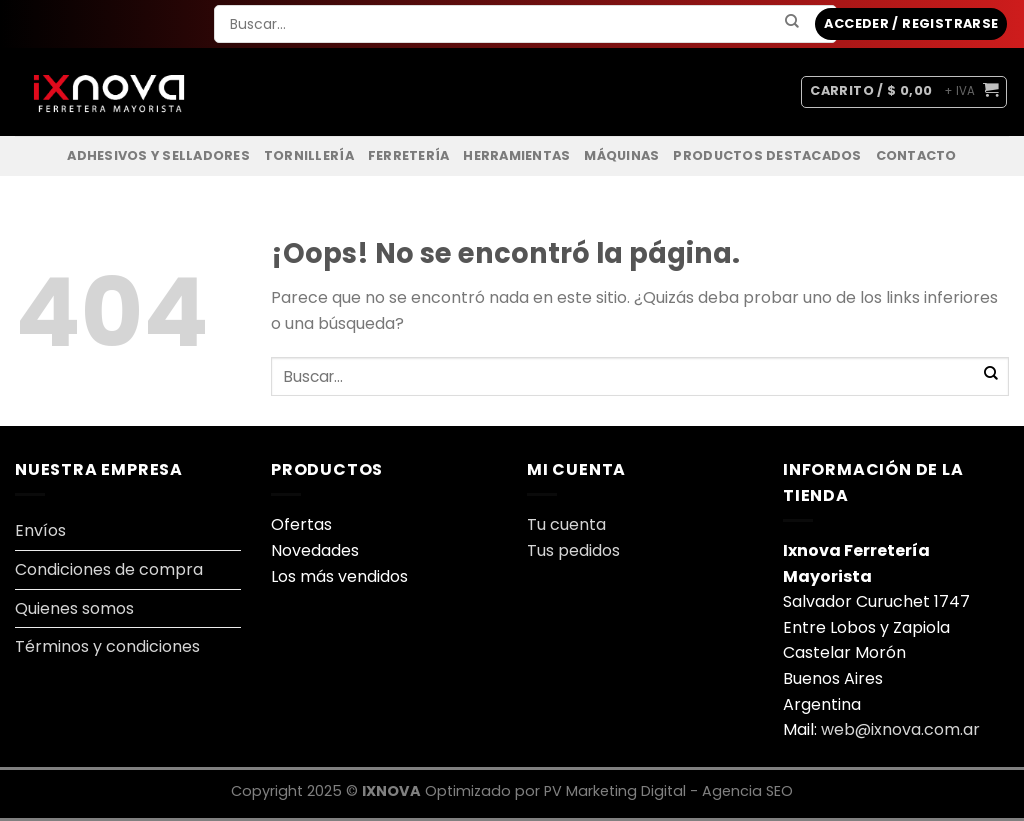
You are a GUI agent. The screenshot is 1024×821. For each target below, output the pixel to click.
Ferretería (409, 155)
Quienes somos (74, 608)
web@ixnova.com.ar (900, 729)
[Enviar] (792, 22)
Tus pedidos (573, 550)
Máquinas (621, 155)
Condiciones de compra (109, 569)
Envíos (40, 530)
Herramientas (516, 155)
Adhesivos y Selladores (158, 155)
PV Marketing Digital (617, 791)
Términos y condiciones (107, 646)
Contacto (916, 155)
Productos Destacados (767, 155)
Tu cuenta (568, 524)
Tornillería (309, 155)
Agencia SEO (747, 791)
